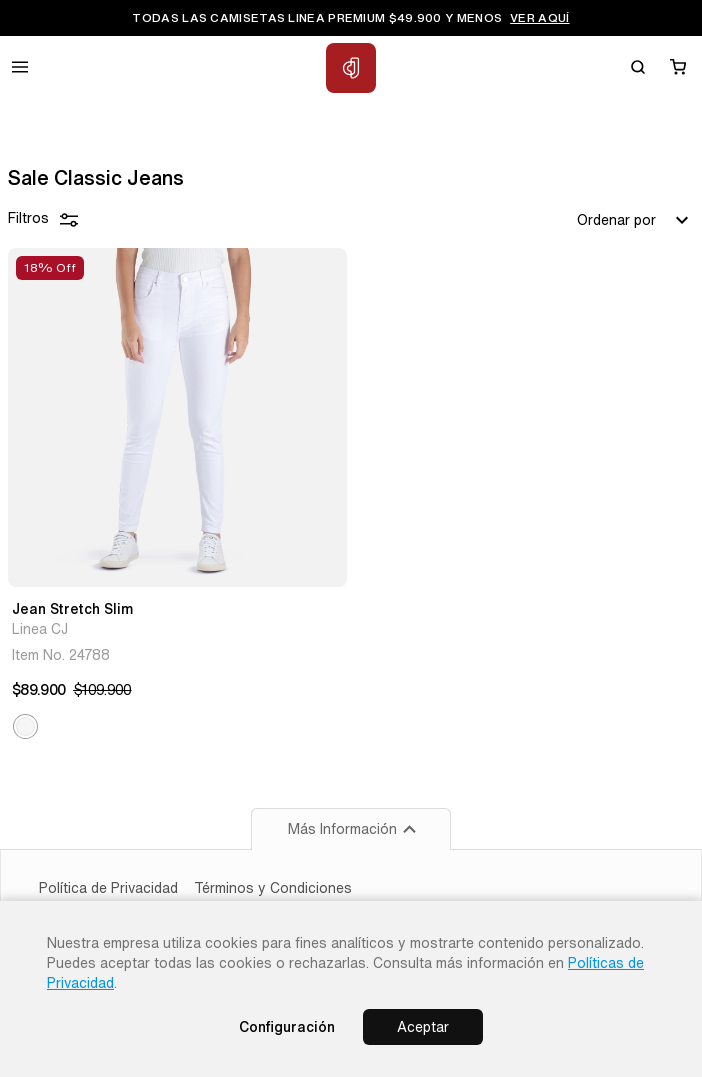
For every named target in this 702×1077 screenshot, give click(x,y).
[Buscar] (638, 67)
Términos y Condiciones (273, 888)
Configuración (287, 1027)
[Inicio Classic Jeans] (351, 68)
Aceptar (423, 1027)
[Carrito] (678, 67)
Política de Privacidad (108, 888)
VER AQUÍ (539, 17)
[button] (25, 726)
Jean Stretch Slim (72, 609)
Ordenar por (635, 220)
